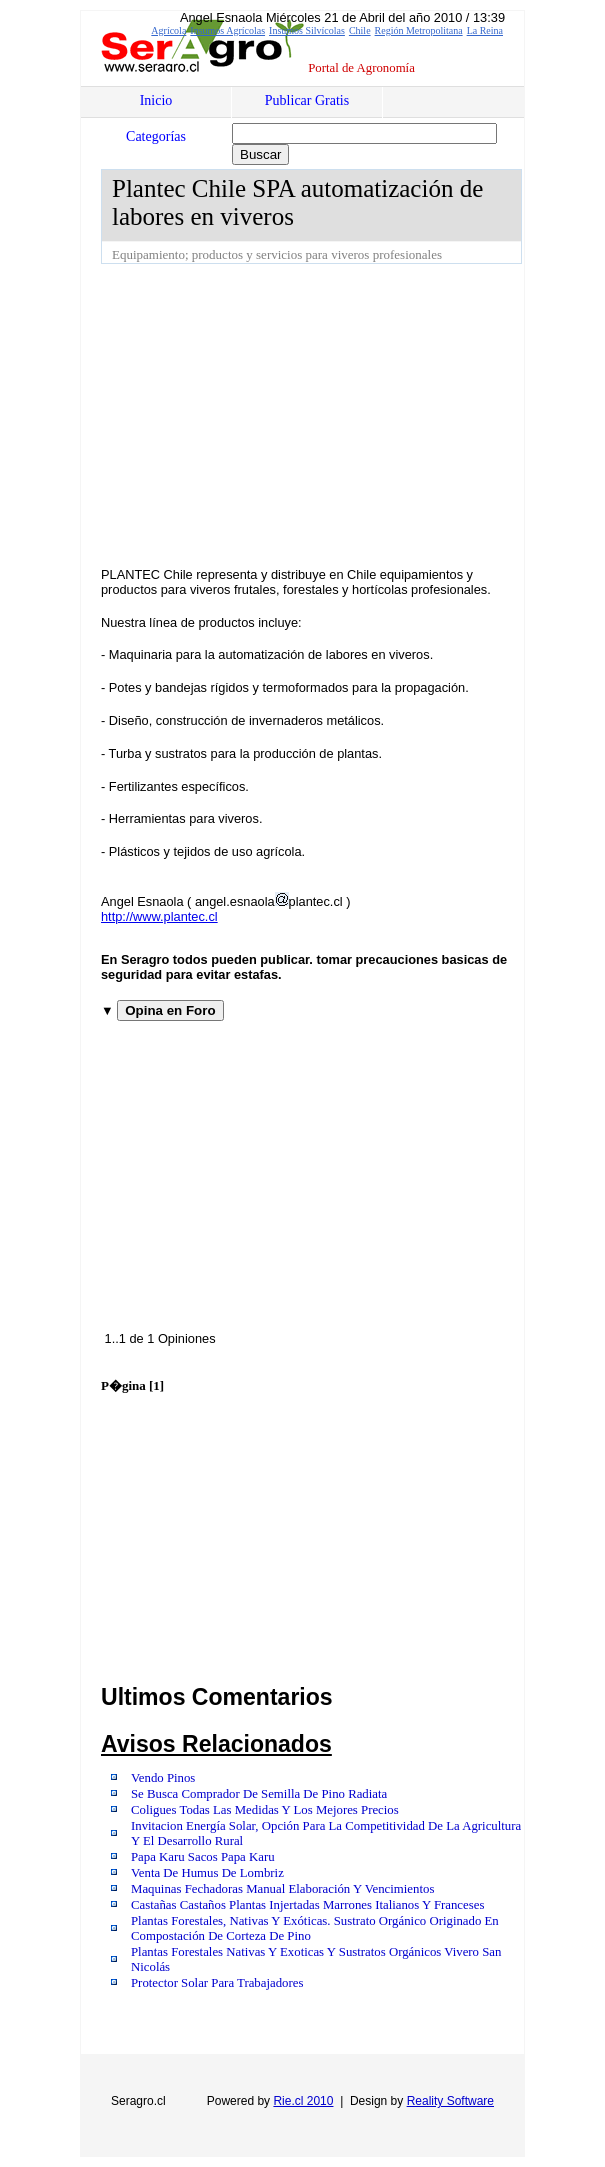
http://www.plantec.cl (159, 916)
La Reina (485, 30)
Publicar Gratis (307, 100)
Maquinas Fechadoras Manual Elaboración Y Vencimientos (282, 1889)
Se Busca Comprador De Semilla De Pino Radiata (259, 1794)
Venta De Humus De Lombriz (207, 1873)
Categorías (156, 136)
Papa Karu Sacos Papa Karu (203, 1857)
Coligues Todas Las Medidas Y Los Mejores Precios (265, 1810)
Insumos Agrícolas (227, 30)
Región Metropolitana (419, 30)
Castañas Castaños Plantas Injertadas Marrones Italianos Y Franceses (307, 1905)
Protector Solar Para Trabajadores (217, 1983)
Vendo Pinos (163, 1778)
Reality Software (450, 2101)
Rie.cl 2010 (303, 2101)
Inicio (156, 100)
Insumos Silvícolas (307, 30)
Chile (360, 30)
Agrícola (168, 30)
